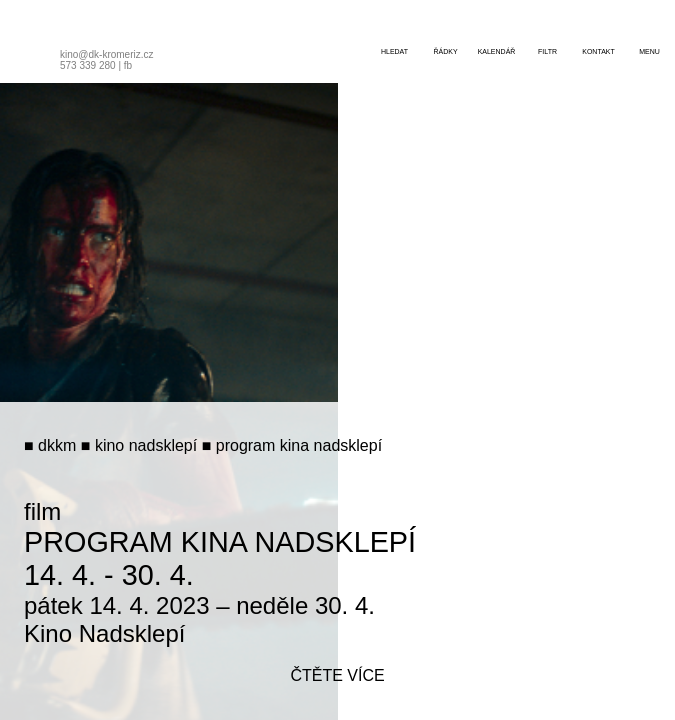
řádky (445, 51)
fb (128, 65)
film (42, 511)
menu (649, 51)
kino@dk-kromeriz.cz (107, 54)
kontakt (598, 51)
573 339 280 (88, 65)
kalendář (497, 51)
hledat (394, 51)
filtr (547, 51)
